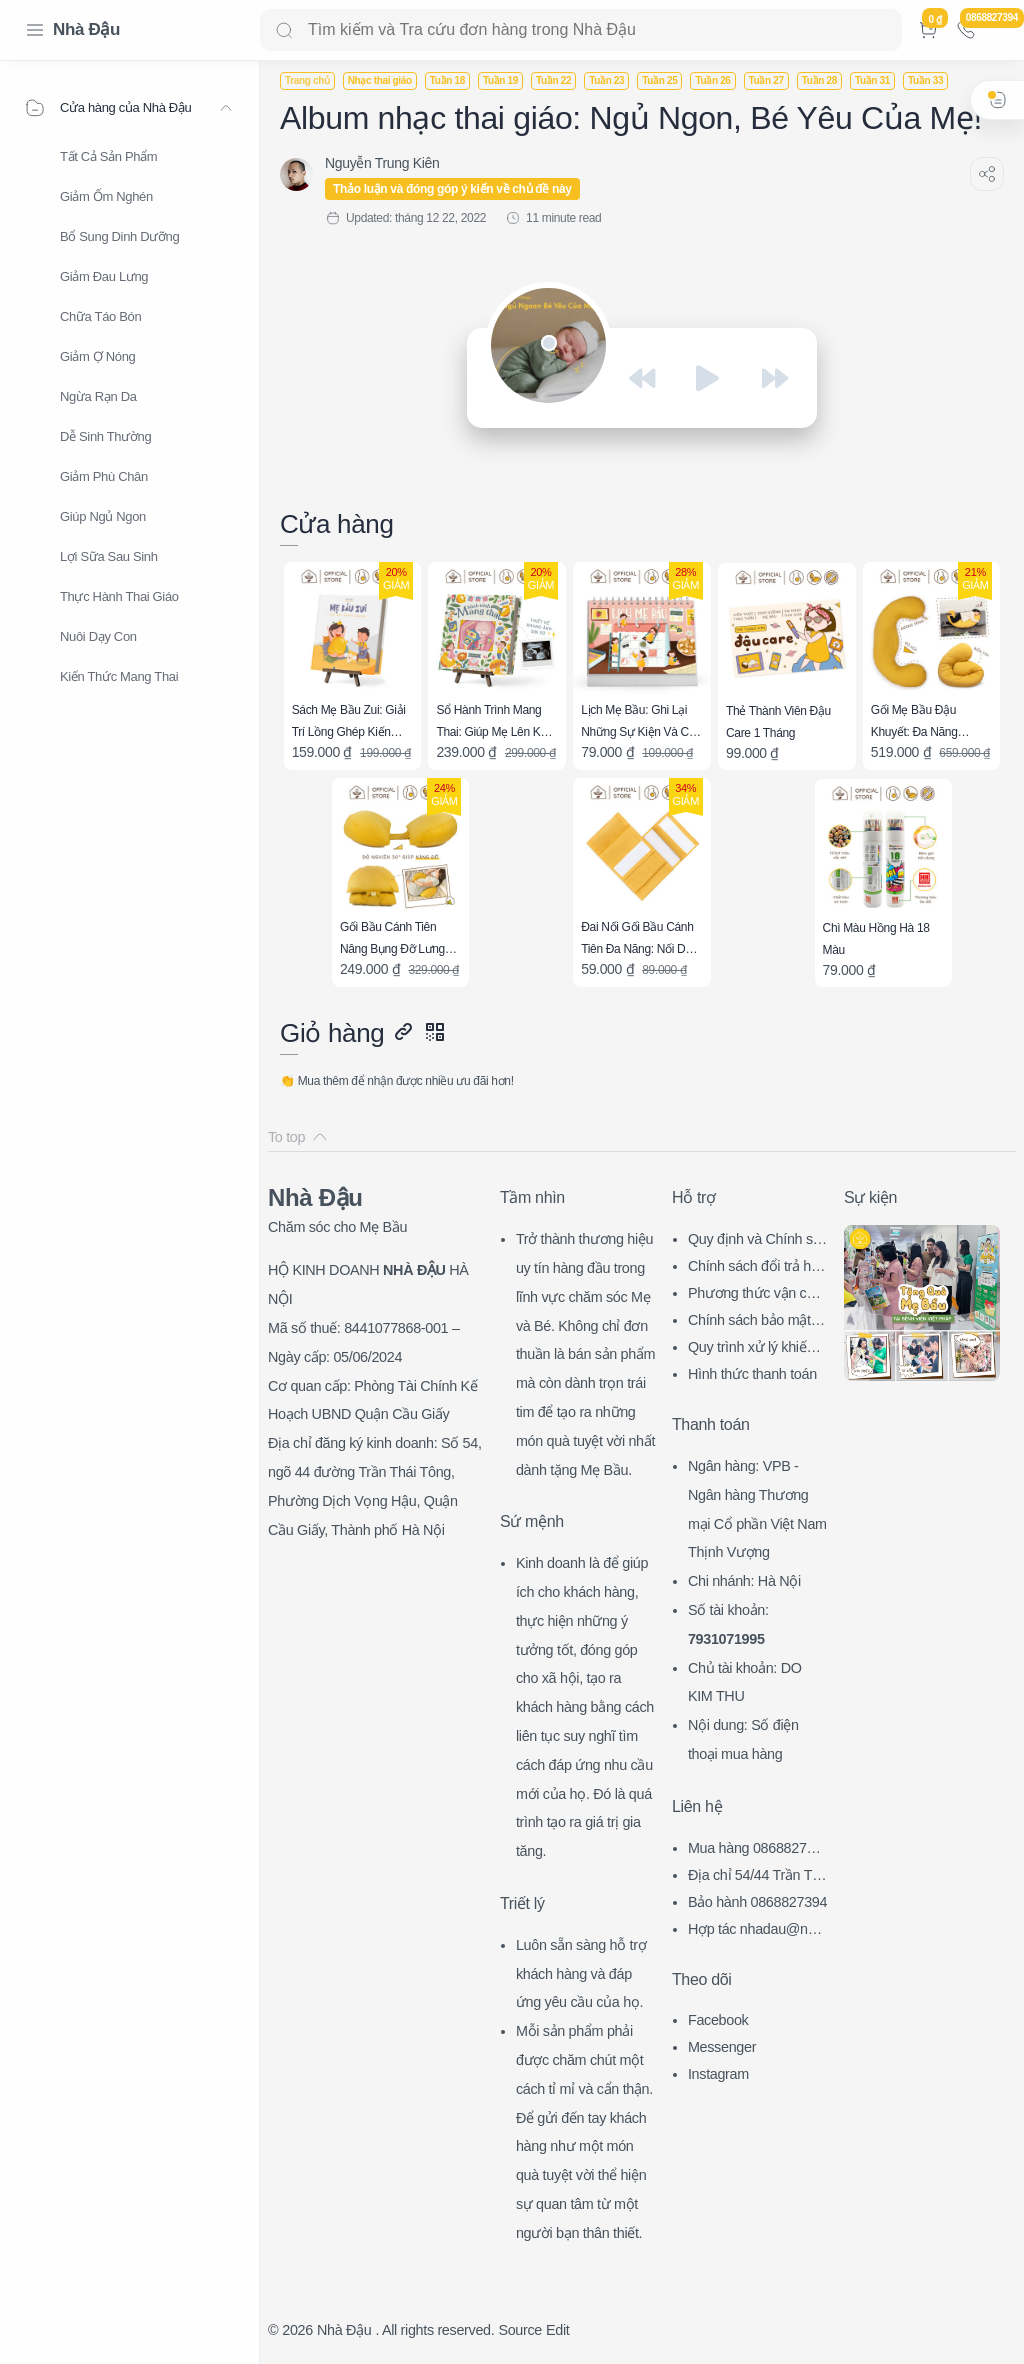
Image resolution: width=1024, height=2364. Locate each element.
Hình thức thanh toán (752, 1374)
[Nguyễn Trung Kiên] (382, 163)
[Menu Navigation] (35, 30)
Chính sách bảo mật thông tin (757, 1322)
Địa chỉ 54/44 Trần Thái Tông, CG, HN (758, 1877)
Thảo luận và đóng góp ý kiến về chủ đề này (452, 189)
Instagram (718, 2074)
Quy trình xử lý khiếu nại (756, 1349)
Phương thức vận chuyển (755, 1295)
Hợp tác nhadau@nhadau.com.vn (755, 1931)
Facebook (718, 2020)
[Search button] (284, 30)
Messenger (722, 2047)
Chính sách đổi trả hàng (757, 1268)
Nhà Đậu (86, 29)
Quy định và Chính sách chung (757, 1241)
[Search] (581, 30)
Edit (557, 2330)
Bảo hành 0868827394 (757, 1902)
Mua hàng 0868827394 (755, 1850)
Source (520, 2330)
